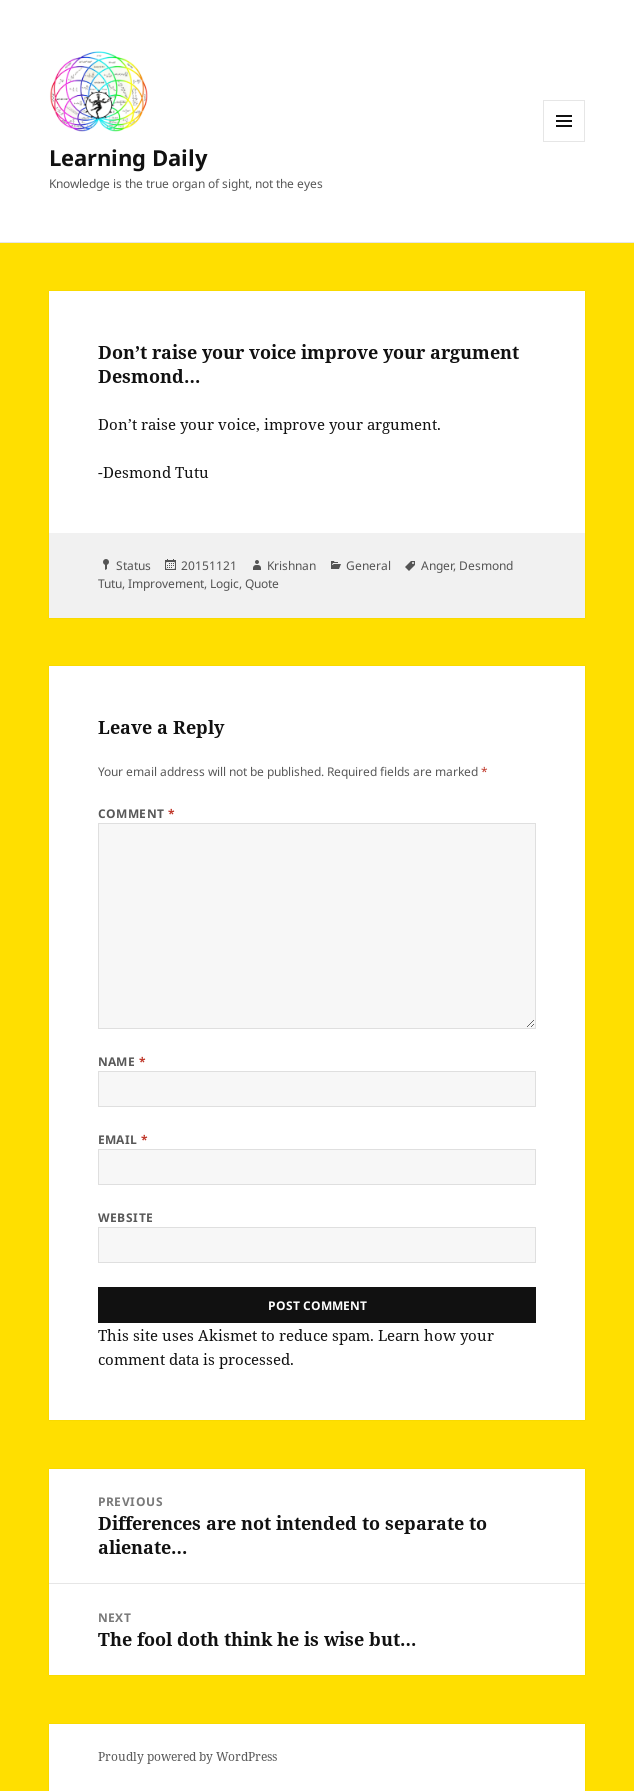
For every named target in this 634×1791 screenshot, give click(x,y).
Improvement (166, 583)
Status (133, 565)
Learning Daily (128, 157)
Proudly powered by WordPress (187, 1756)
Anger (437, 565)
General (368, 565)
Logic (224, 583)
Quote (262, 583)
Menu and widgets (564, 141)
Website (126, 1217)
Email (123, 1139)
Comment (137, 813)
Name (122, 1061)
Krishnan (291, 565)
